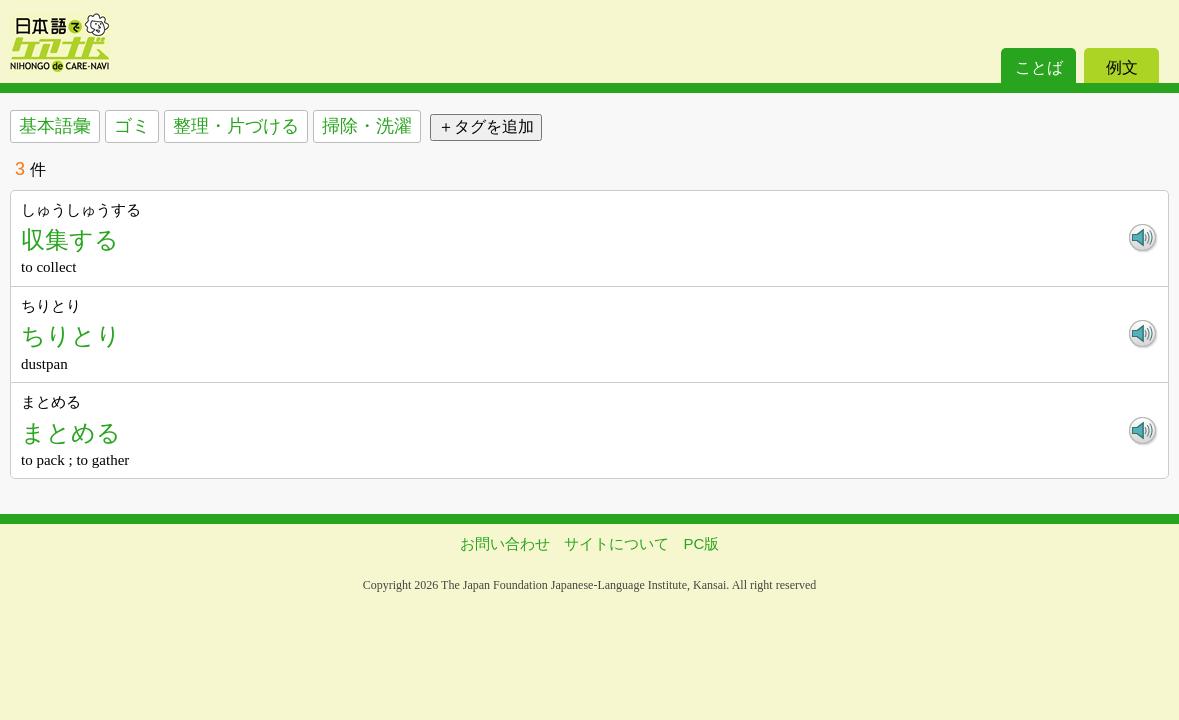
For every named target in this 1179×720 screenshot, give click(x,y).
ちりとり (71, 335)
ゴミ (132, 126)
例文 (1122, 67)
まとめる (71, 432)
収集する (70, 239)
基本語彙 (55, 126)
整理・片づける (236, 126)
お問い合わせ (505, 543)
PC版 (702, 543)
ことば (1039, 67)
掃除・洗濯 (367, 126)
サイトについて (616, 543)
